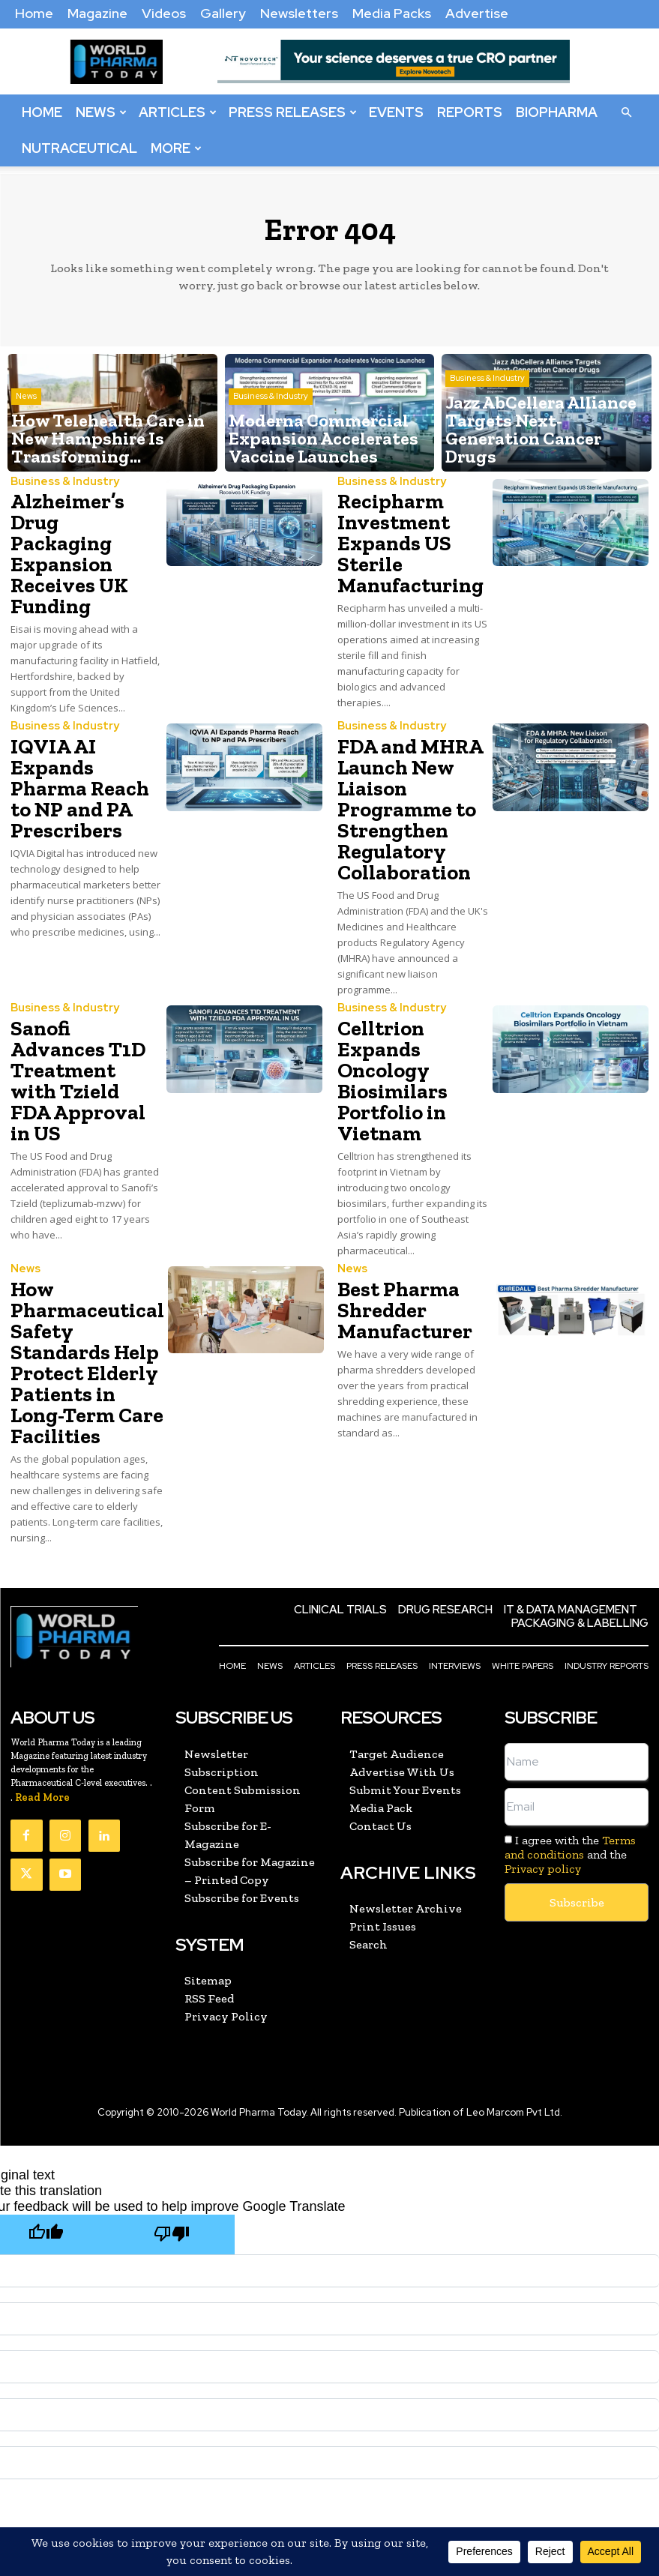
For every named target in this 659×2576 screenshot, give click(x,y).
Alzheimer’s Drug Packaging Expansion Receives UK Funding (82, 536)
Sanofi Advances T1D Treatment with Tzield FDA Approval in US (78, 1010)
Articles (178, 112)
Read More (42, 1689)
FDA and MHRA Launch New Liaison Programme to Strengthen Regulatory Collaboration (401, 778)
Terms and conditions (570, 1739)
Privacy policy (543, 1761)
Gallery (223, 13)
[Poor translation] (172, 2124)
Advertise (476, 13)
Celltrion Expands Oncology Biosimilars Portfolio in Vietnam (385, 1028)
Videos (164, 13)
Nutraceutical (79, 148)
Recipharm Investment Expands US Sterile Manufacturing (402, 536)
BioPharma (557, 112)
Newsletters (299, 13)
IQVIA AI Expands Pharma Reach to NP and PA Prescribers (85, 751)
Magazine (97, 13)
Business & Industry (270, 428)
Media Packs (391, 13)
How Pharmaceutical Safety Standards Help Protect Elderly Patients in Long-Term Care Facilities (82, 1278)
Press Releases (293, 112)
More (176, 148)
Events (396, 112)
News (101, 112)
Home (34, 13)
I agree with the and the (570, 1746)
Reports (469, 112)
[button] (626, 112)
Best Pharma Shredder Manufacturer (396, 1243)
